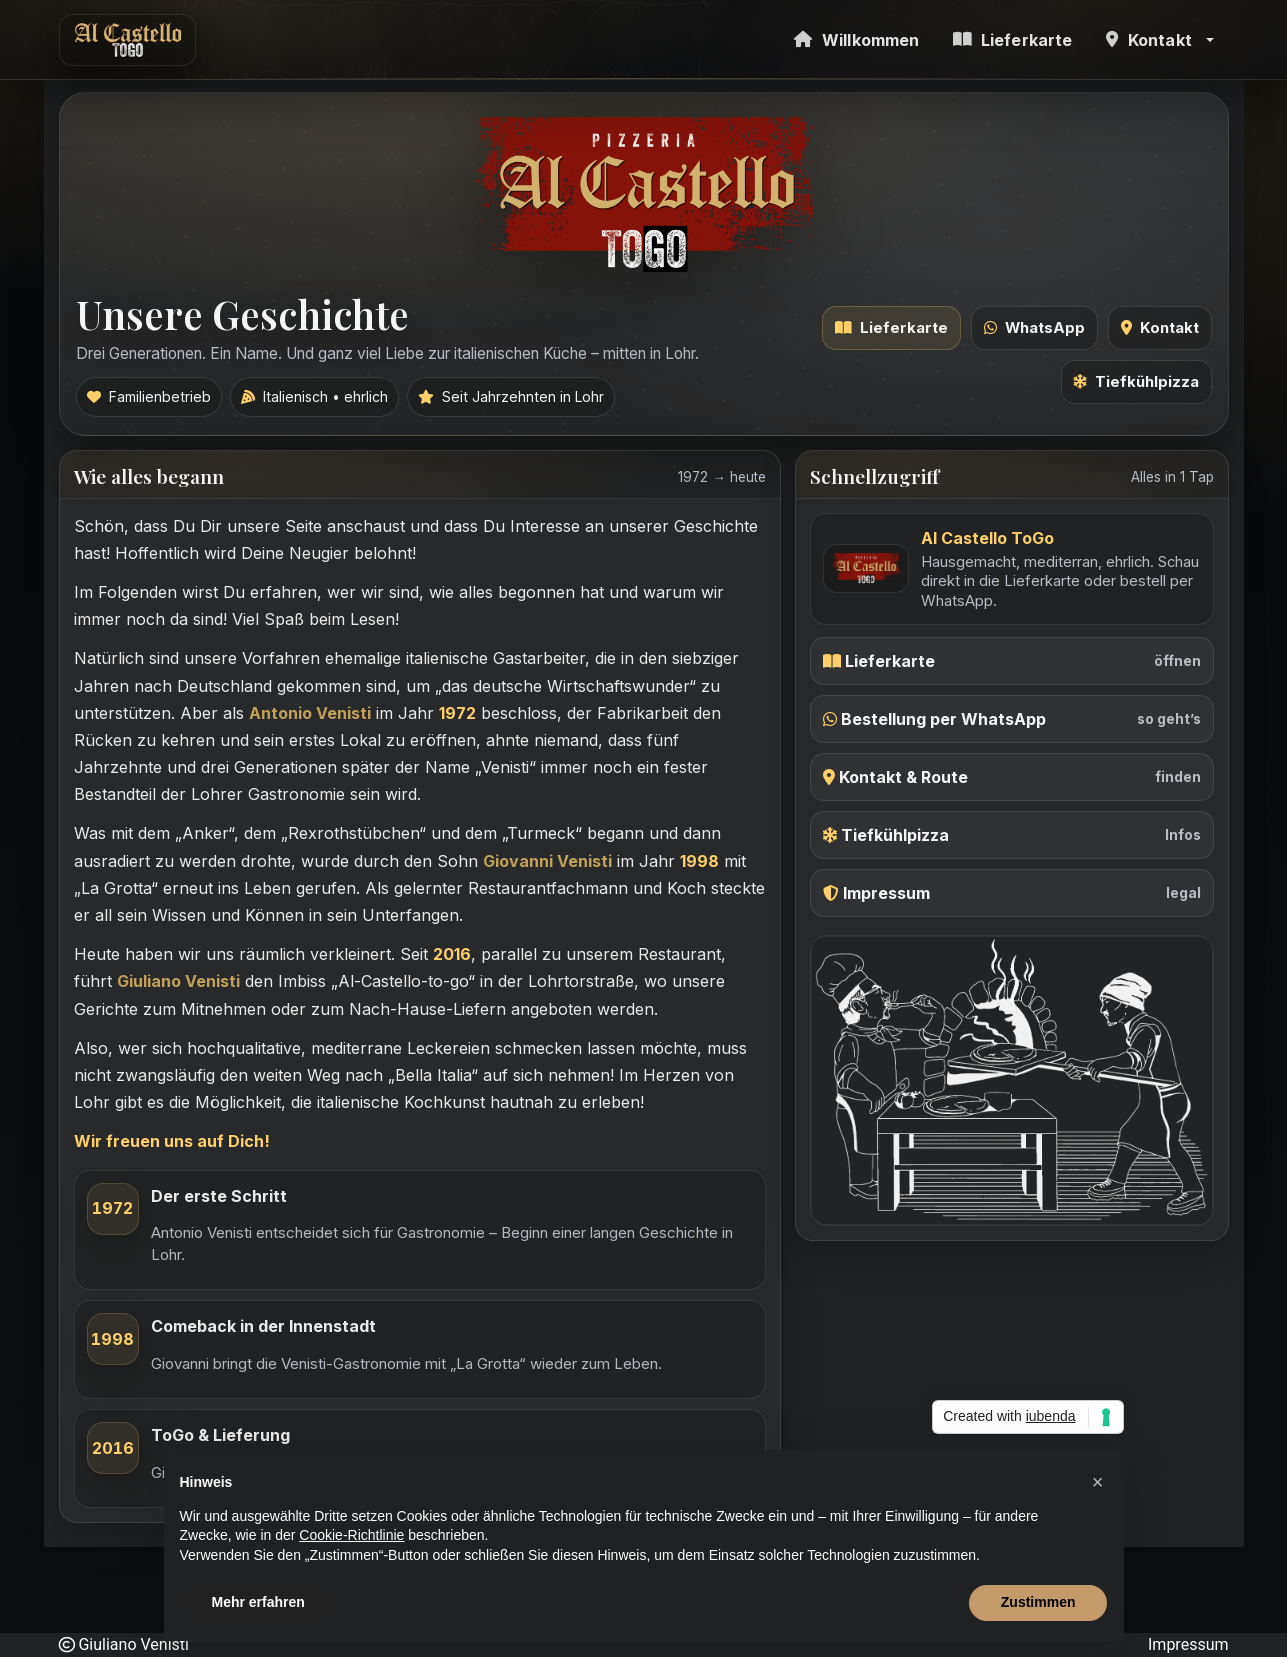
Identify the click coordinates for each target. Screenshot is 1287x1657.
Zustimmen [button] (1038, 1602)
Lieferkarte (891, 328)
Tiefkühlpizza (1136, 382)
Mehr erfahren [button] (258, 1602)
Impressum (1188, 1644)
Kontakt (1160, 328)
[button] (1159, 39)
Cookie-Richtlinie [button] (351, 1535)
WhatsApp (1034, 328)
